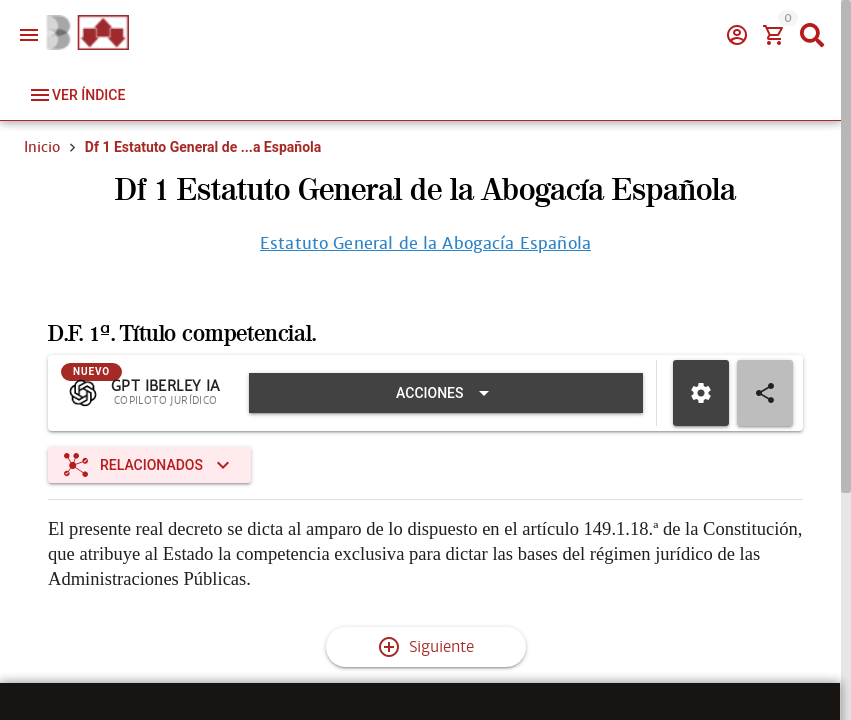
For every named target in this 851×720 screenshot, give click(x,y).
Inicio (42, 147)
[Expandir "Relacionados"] (149, 466)
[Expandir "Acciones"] (446, 394)
